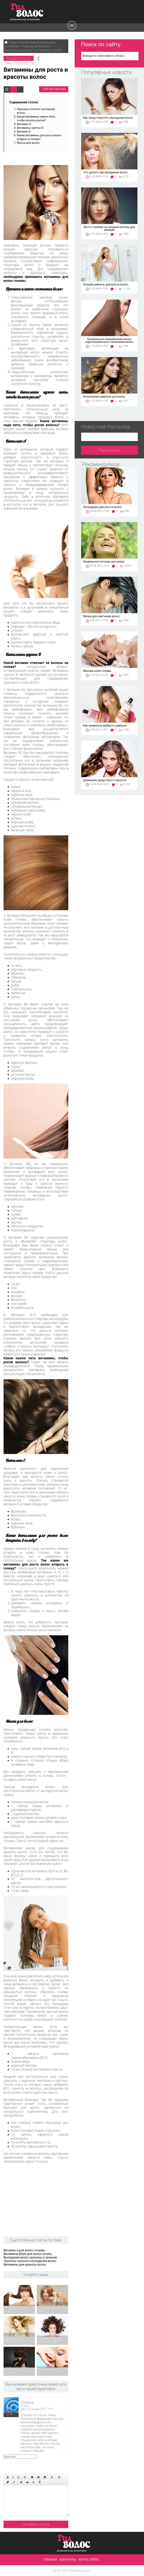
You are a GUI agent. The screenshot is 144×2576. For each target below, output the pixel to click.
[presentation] (41, 2465)
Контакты (68, 2559)
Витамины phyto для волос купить (28, 2254)
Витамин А (24, 124)
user (8, 63)
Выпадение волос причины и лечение (30, 2257)
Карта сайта (89, 2559)
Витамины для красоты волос (25, 2264)
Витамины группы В (30, 127)
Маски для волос (28, 142)
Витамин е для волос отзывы (24, 2250)
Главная (50, 2559)
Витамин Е (24, 131)
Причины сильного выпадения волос (30, 2261)
